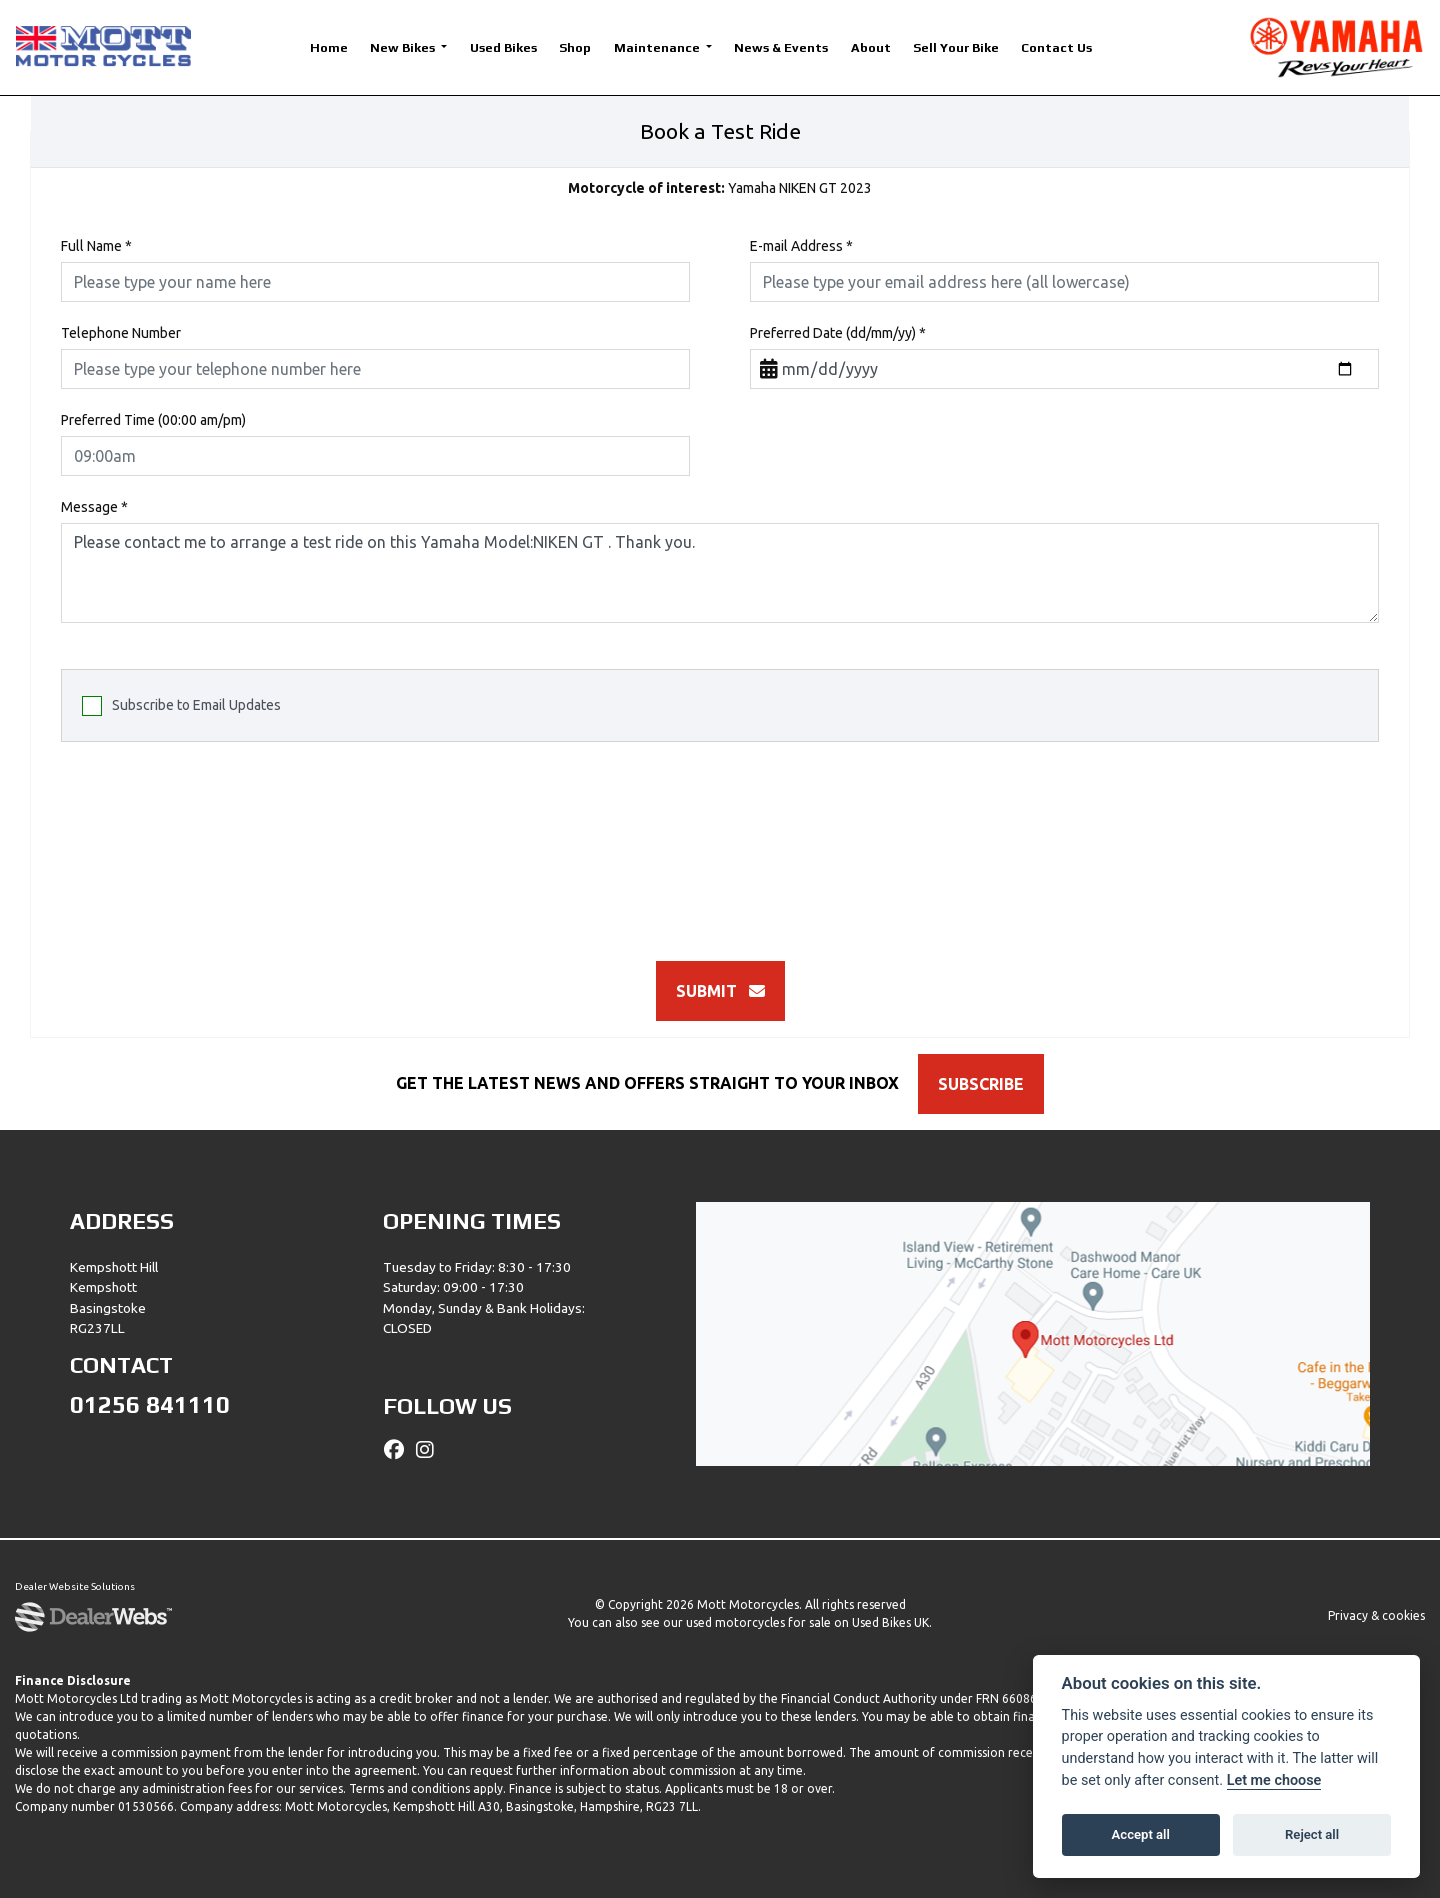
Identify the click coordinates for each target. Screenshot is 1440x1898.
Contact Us (1056, 47)
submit (720, 991)
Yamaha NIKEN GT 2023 (720, 188)
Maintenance (658, 47)
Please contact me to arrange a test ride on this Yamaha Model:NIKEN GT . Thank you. (720, 573)
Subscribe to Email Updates (181, 706)
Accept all (1141, 1834)
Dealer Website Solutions (75, 1587)
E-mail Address (801, 246)
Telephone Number (121, 333)
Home (329, 47)
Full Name (96, 246)
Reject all (1312, 1834)
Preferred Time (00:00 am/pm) (153, 420)
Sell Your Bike (956, 47)
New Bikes (404, 47)
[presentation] (720, 841)
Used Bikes (503, 47)
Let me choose (1274, 1780)
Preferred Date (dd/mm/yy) (838, 333)
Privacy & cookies (1376, 1615)
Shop (575, 47)
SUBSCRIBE (986, 1084)
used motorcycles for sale (758, 1622)
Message (94, 507)
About (871, 47)
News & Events (781, 47)
